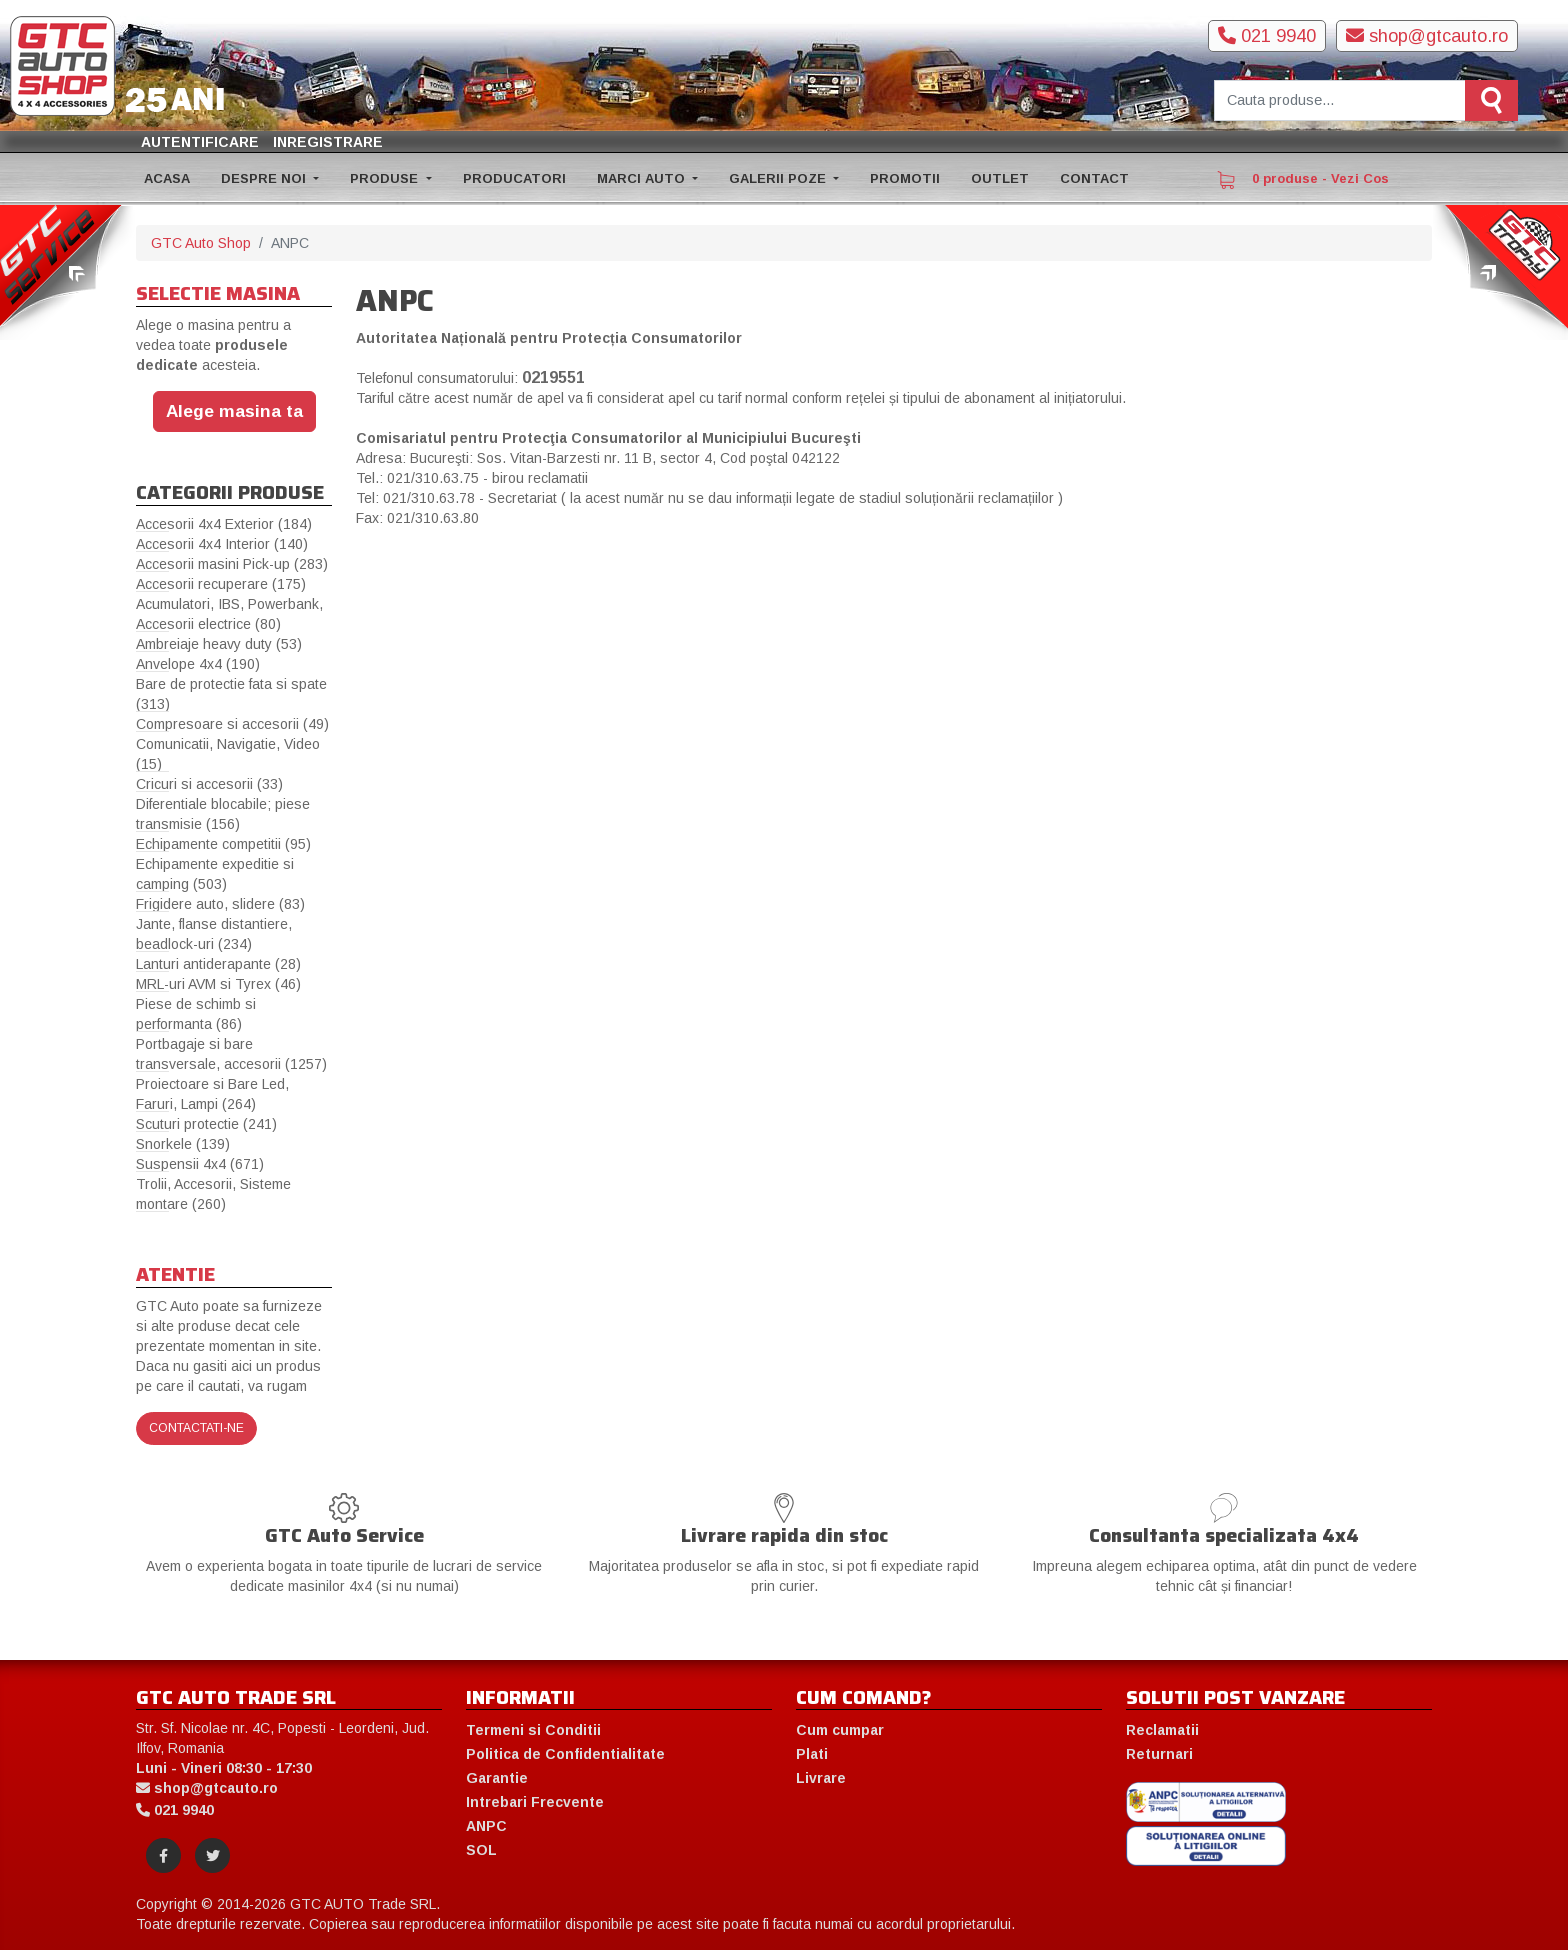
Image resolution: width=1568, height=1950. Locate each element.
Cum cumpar (840, 1730)
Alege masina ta (234, 411)
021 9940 (1267, 36)
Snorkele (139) (183, 1144)
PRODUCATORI (514, 178)
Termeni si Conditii (533, 1730)
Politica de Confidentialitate (565, 1754)
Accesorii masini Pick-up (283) (232, 564)
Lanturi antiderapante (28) (218, 964)
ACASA (167, 178)
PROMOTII (905, 178)
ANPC (486, 1826)
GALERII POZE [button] (779, 178)
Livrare (821, 1778)
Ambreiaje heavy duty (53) (219, 644)
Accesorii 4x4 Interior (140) (222, 544)
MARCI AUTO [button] (643, 178)
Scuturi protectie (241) (206, 1124)
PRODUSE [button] (386, 178)
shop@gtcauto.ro (1427, 36)
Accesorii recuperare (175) (221, 584)
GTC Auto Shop (201, 243)
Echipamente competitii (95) (223, 844)
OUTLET (1000, 178)
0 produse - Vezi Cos (1303, 180)
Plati (812, 1754)
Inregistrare (328, 142)
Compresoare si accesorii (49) (232, 724)
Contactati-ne (196, 1428)
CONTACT (1094, 178)
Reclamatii (1162, 1730)
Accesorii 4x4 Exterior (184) (224, 524)
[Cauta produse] (1340, 100)
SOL (481, 1850)
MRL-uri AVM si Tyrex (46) (218, 984)
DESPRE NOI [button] (265, 178)
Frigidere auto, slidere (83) (220, 904)
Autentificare (200, 142)
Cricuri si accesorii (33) (209, 784)
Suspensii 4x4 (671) (200, 1164)
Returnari (1159, 1754)
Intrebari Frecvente (535, 1802)
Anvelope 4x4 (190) (198, 664)
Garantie (497, 1778)
